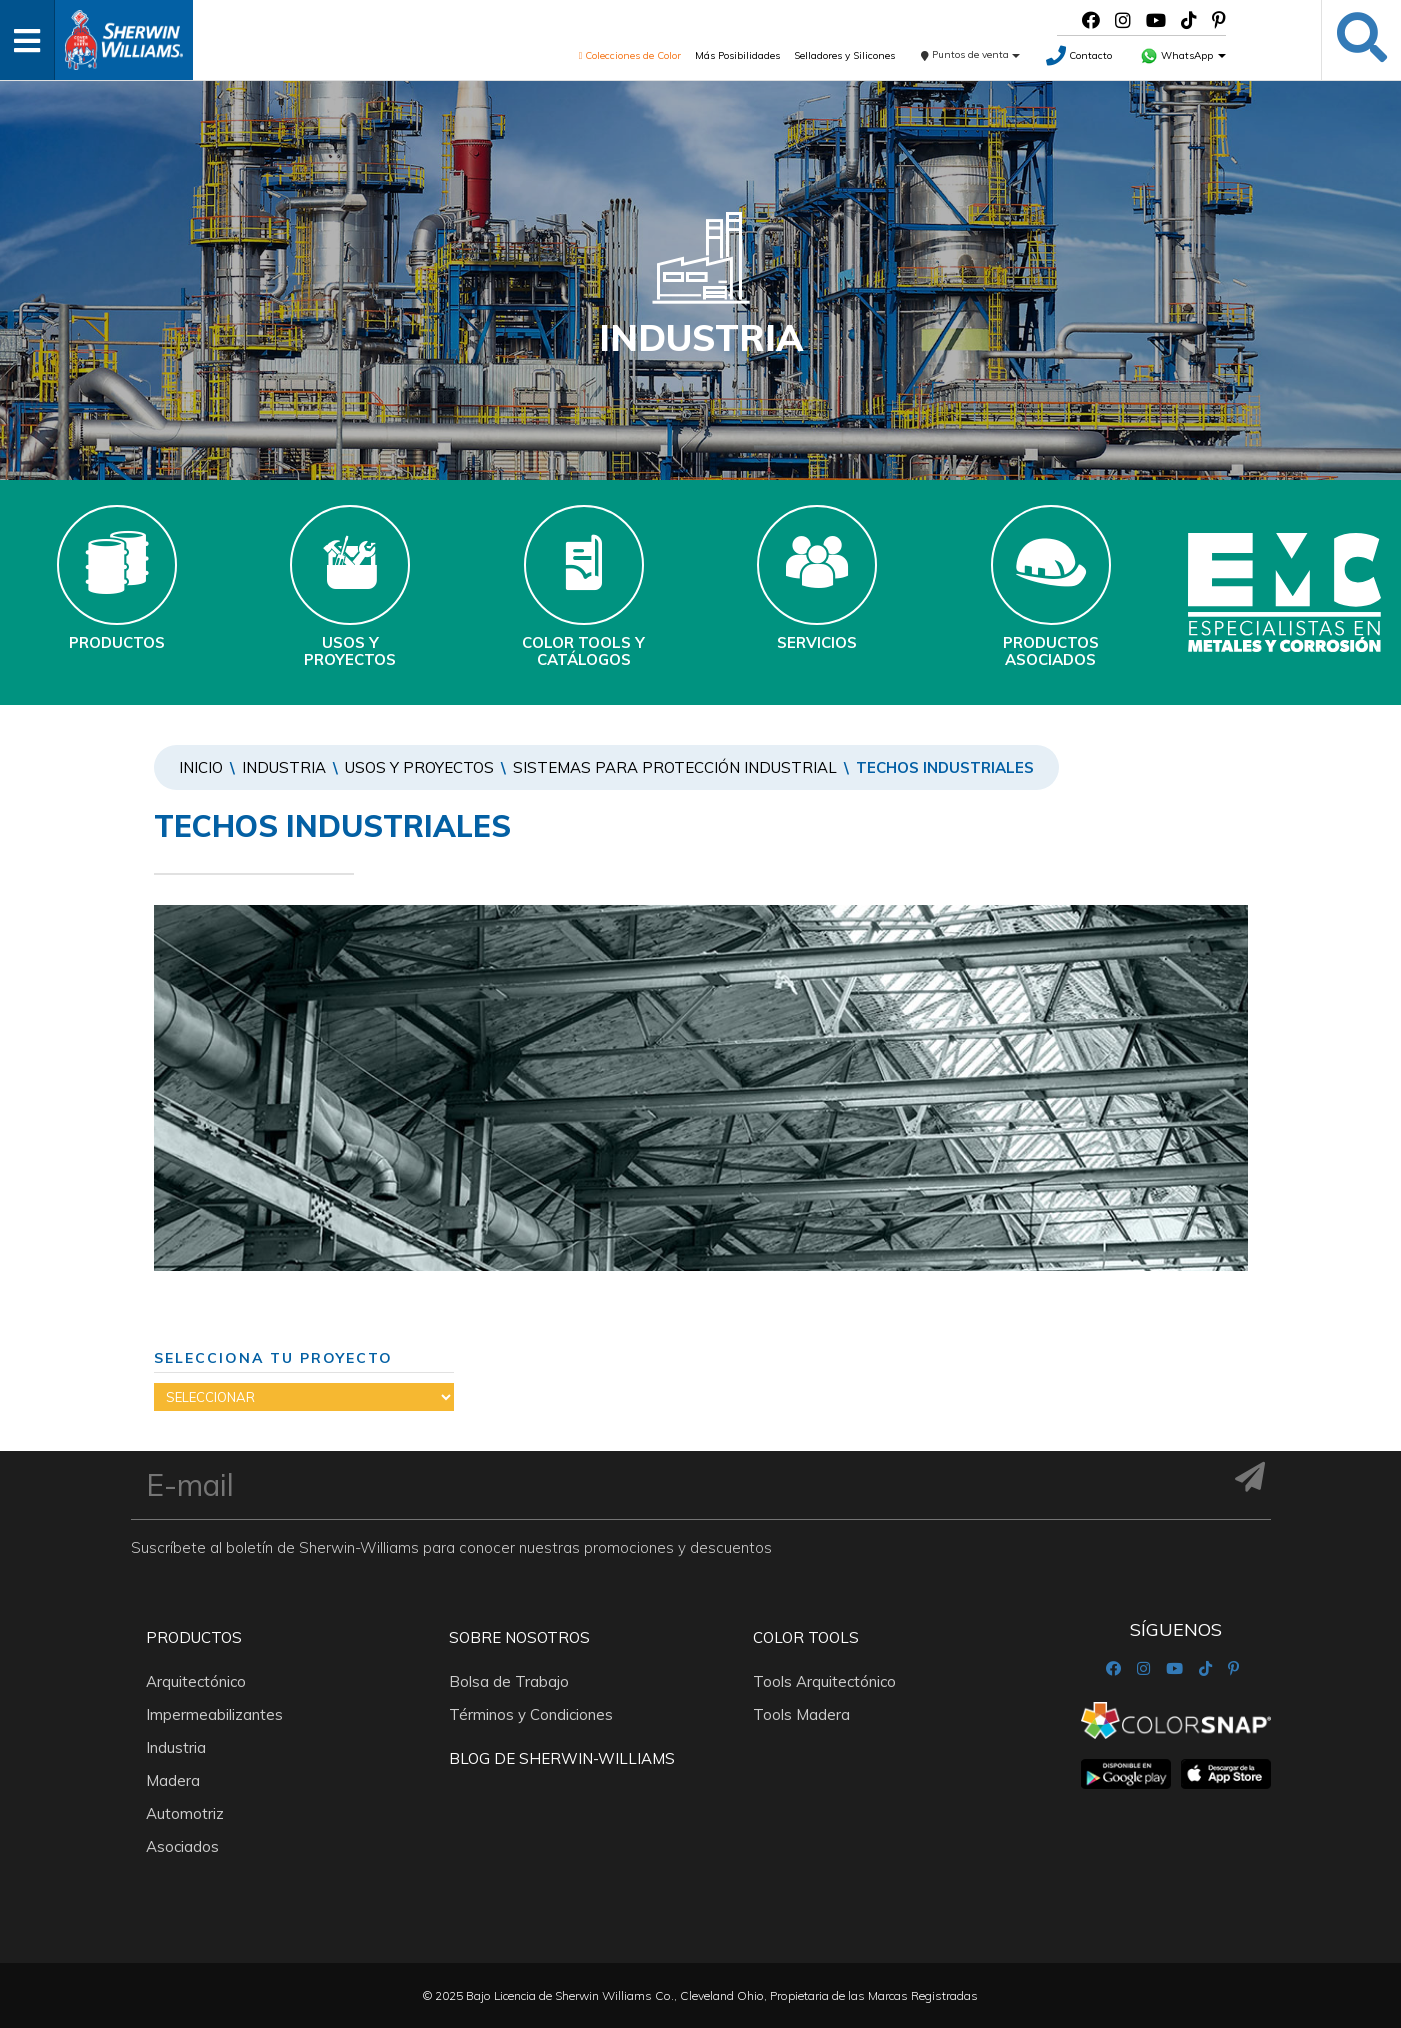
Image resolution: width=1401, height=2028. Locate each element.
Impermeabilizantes (214, 1714)
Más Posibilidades (737, 55)
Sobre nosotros (519, 1637)
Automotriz (185, 1813)
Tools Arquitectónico (824, 1681)
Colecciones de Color (630, 55)
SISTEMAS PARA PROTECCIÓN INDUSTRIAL (675, 767)
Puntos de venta (970, 54)
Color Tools (806, 1637)
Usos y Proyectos (419, 767)
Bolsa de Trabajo (509, 1681)
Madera (173, 1780)
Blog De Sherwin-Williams (562, 1758)
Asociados (182, 1846)
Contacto (1079, 55)
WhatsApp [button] (1183, 55)
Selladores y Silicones (844, 55)
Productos (194, 1637)
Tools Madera (801, 1714)
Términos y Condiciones (531, 1714)
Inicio (201, 767)
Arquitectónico (196, 1681)
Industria (284, 767)
